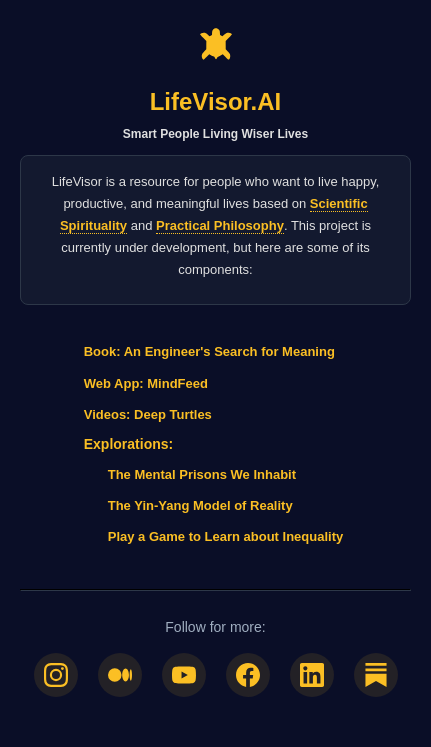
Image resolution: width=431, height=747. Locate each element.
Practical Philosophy (220, 225)
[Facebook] (248, 675)
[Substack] (376, 675)
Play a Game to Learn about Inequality (226, 536)
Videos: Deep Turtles (148, 414)
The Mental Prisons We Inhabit (202, 474)
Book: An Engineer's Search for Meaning (209, 351)
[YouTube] (184, 675)
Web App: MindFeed (146, 383)
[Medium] (120, 675)
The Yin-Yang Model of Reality (200, 505)
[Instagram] (56, 675)
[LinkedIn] (312, 675)
